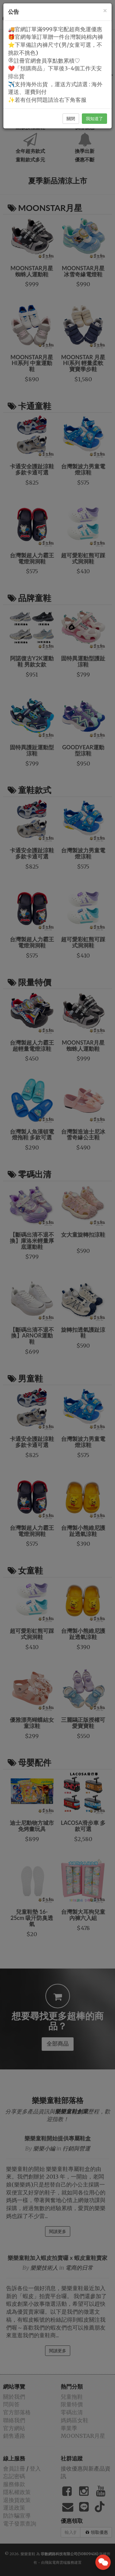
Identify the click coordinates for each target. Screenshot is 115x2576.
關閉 (71, 118)
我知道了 (94, 118)
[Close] (105, 10)
